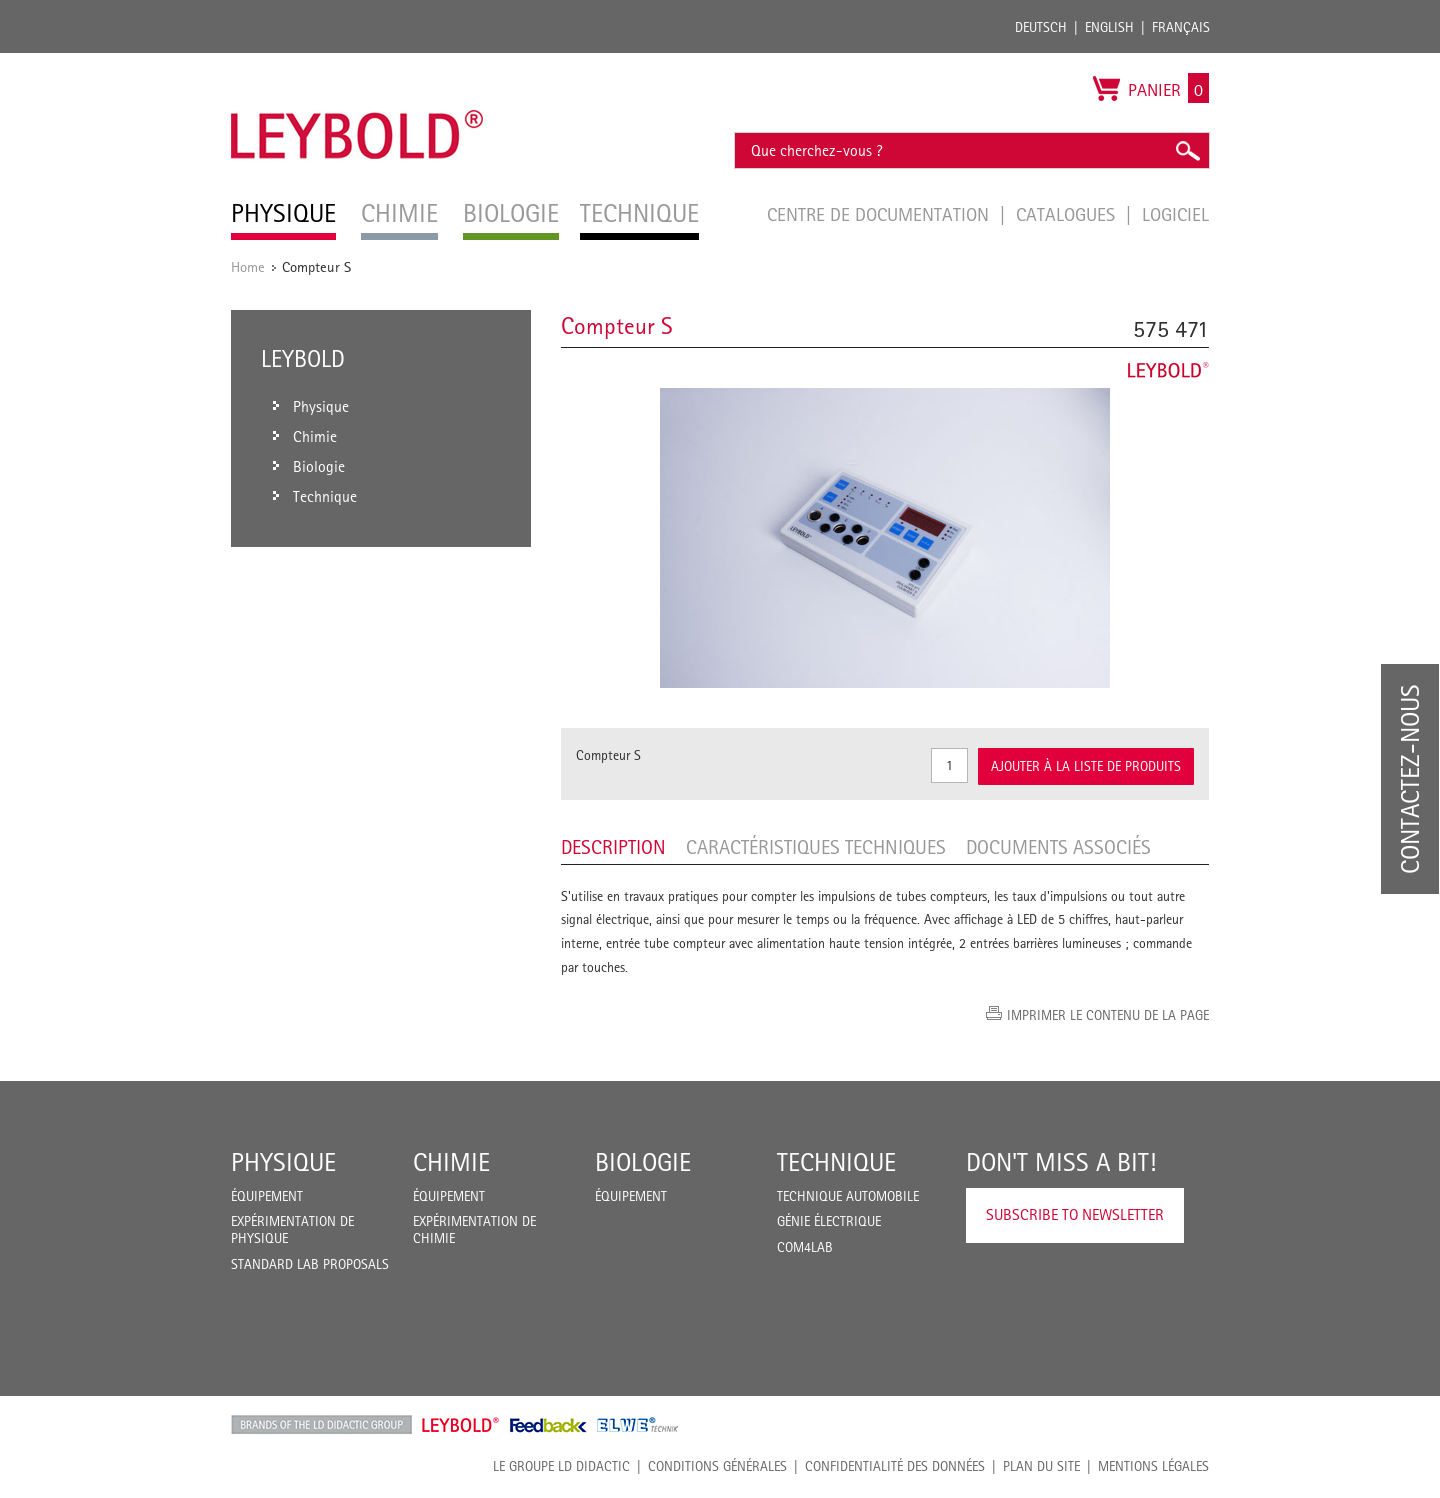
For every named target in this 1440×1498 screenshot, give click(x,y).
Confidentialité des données (895, 1466)
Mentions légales (1153, 1466)
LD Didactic (321, 1425)
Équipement (267, 1196)
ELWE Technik (638, 1425)
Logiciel (1175, 214)
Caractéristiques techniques (816, 847)
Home (248, 266)
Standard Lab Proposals (310, 1264)
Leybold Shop (461, 1425)
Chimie (451, 1162)
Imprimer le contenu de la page (1108, 1015)
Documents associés (1058, 847)
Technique (836, 1162)
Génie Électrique (829, 1221)
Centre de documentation (880, 214)
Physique (283, 1162)
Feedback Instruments (548, 1425)
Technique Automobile (848, 1196)
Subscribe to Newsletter (1075, 1214)
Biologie (643, 1162)
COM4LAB (805, 1247)
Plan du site (1041, 1466)
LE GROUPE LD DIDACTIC (561, 1466)
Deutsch (1041, 27)
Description (613, 847)
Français (1181, 27)
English (1109, 27)
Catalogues (1068, 214)
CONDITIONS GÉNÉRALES (717, 1466)
